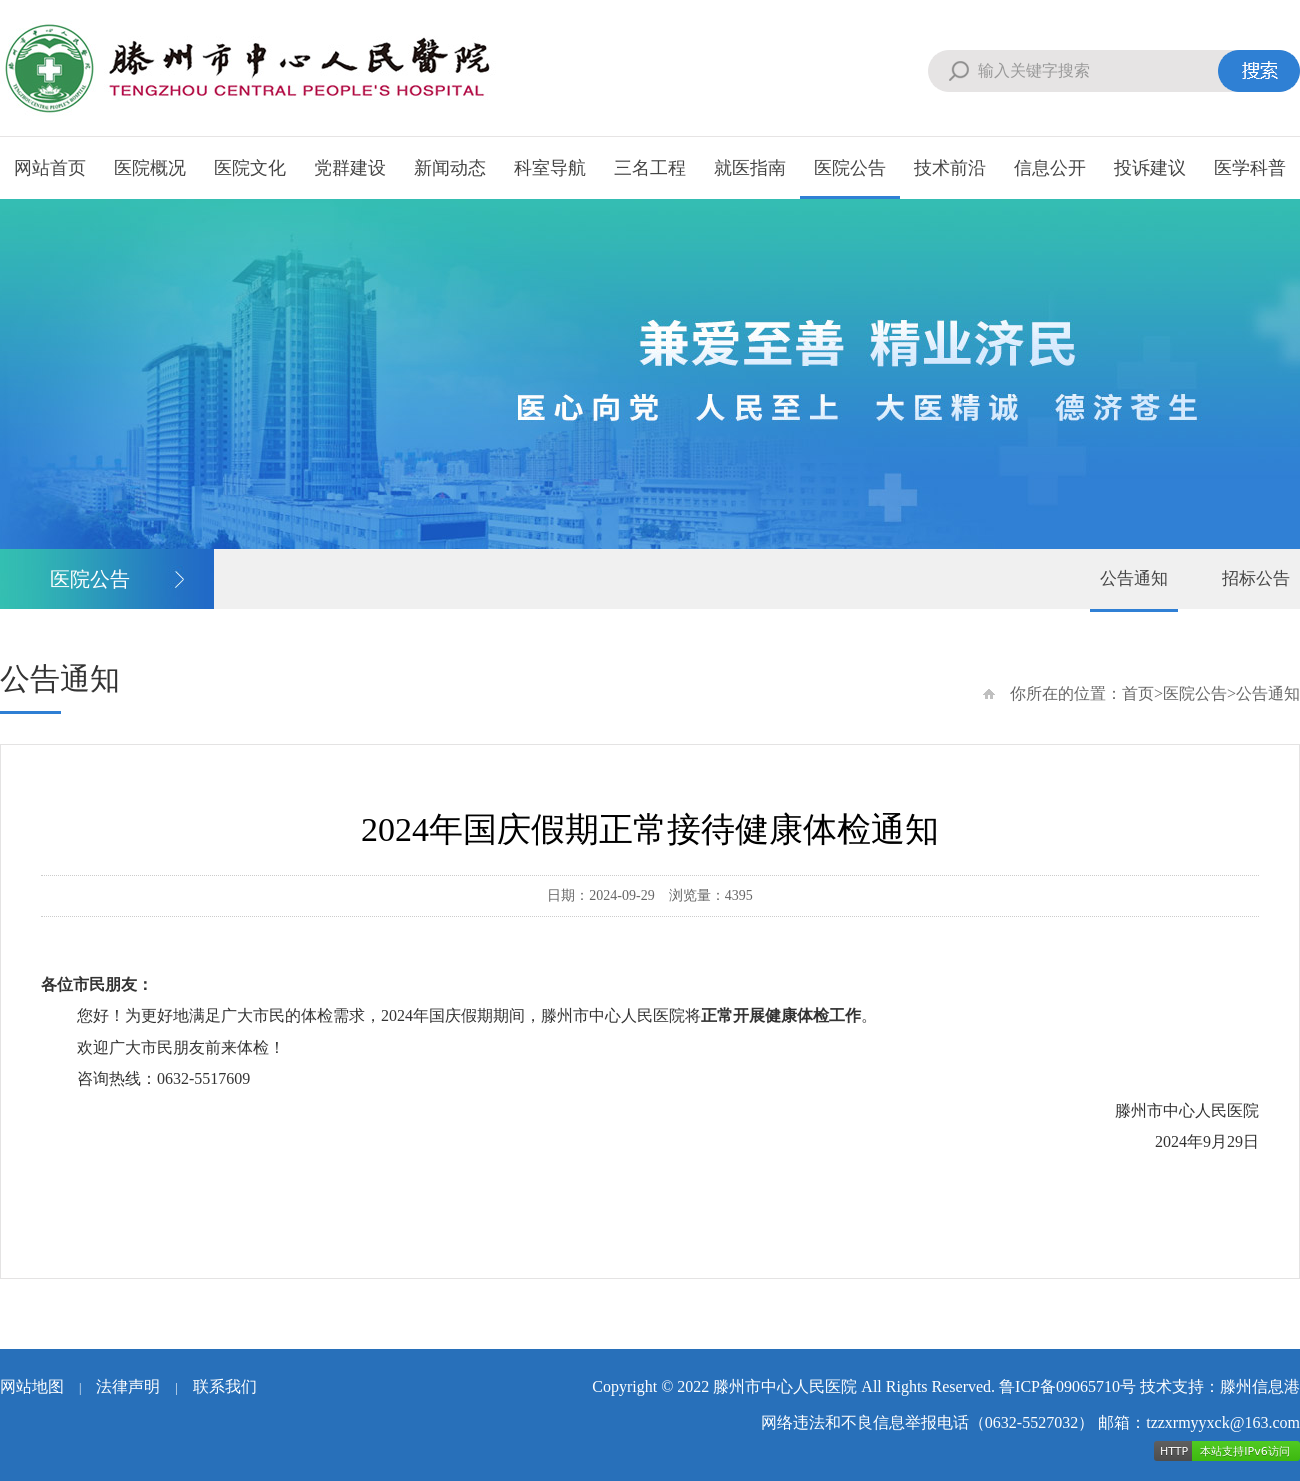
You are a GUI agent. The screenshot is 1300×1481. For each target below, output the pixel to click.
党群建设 (350, 168)
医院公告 (850, 168)
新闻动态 (450, 168)
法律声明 (128, 1386)
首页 (1138, 693)
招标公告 (1256, 578)
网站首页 (50, 168)
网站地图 (32, 1386)
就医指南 (750, 168)
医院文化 (250, 168)
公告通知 (1134, 578)
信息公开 (1050, 168)
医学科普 (1250, 168)
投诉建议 (1150, 168)
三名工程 (650, 168)
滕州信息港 (1260, 1386)
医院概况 (150, 168)
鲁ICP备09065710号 (1067, 1386)
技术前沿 (950, 168)
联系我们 (225, 1386)
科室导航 (550, 168)
